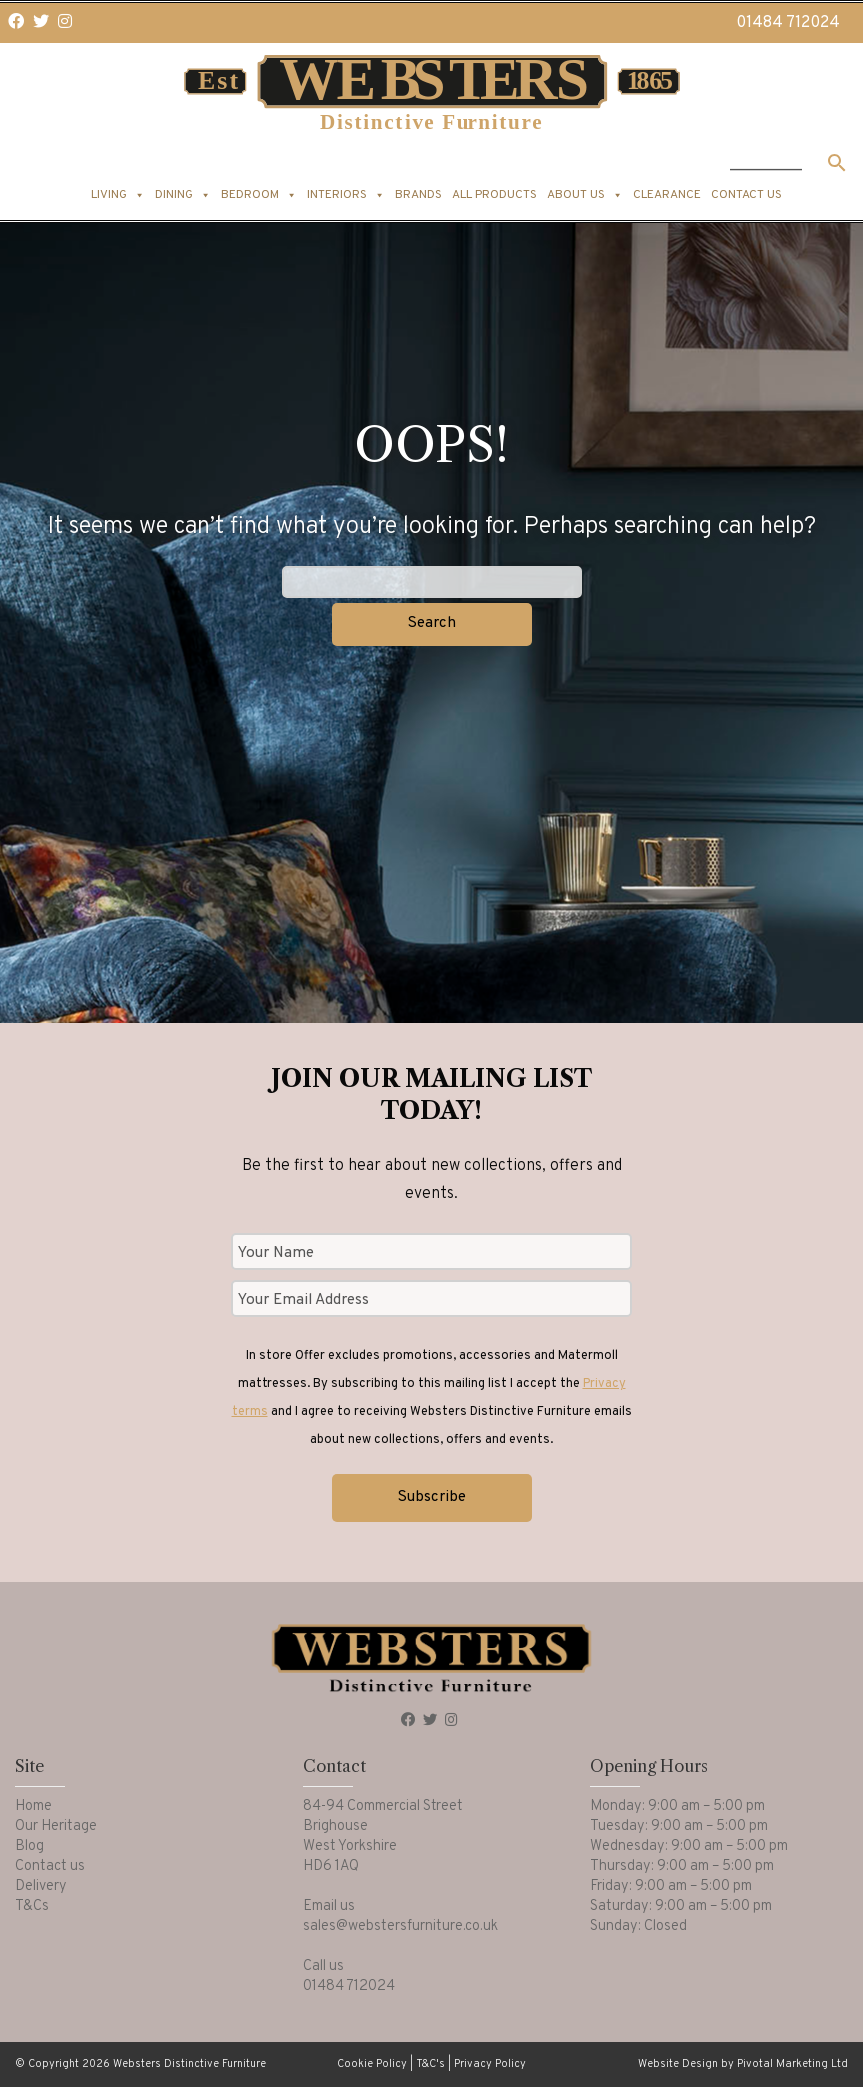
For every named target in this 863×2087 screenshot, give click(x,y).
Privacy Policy (490, 2064)
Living (118, 195)
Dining (183, 195)
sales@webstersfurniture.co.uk (400, 1926)
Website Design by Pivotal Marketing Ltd (743, 2064)
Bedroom (259, 195)
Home (33, 1806)
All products (494, 195)
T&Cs (32, 1906)
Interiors (346, 195)
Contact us (746, 195)
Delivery (41, 1886)
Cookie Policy (372, 2064)
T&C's (430, 2064)
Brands (418, 195)
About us (585, 195)
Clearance (667, 195)
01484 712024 (788, 23)
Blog (29, 1846)
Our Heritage (56, 1826)
